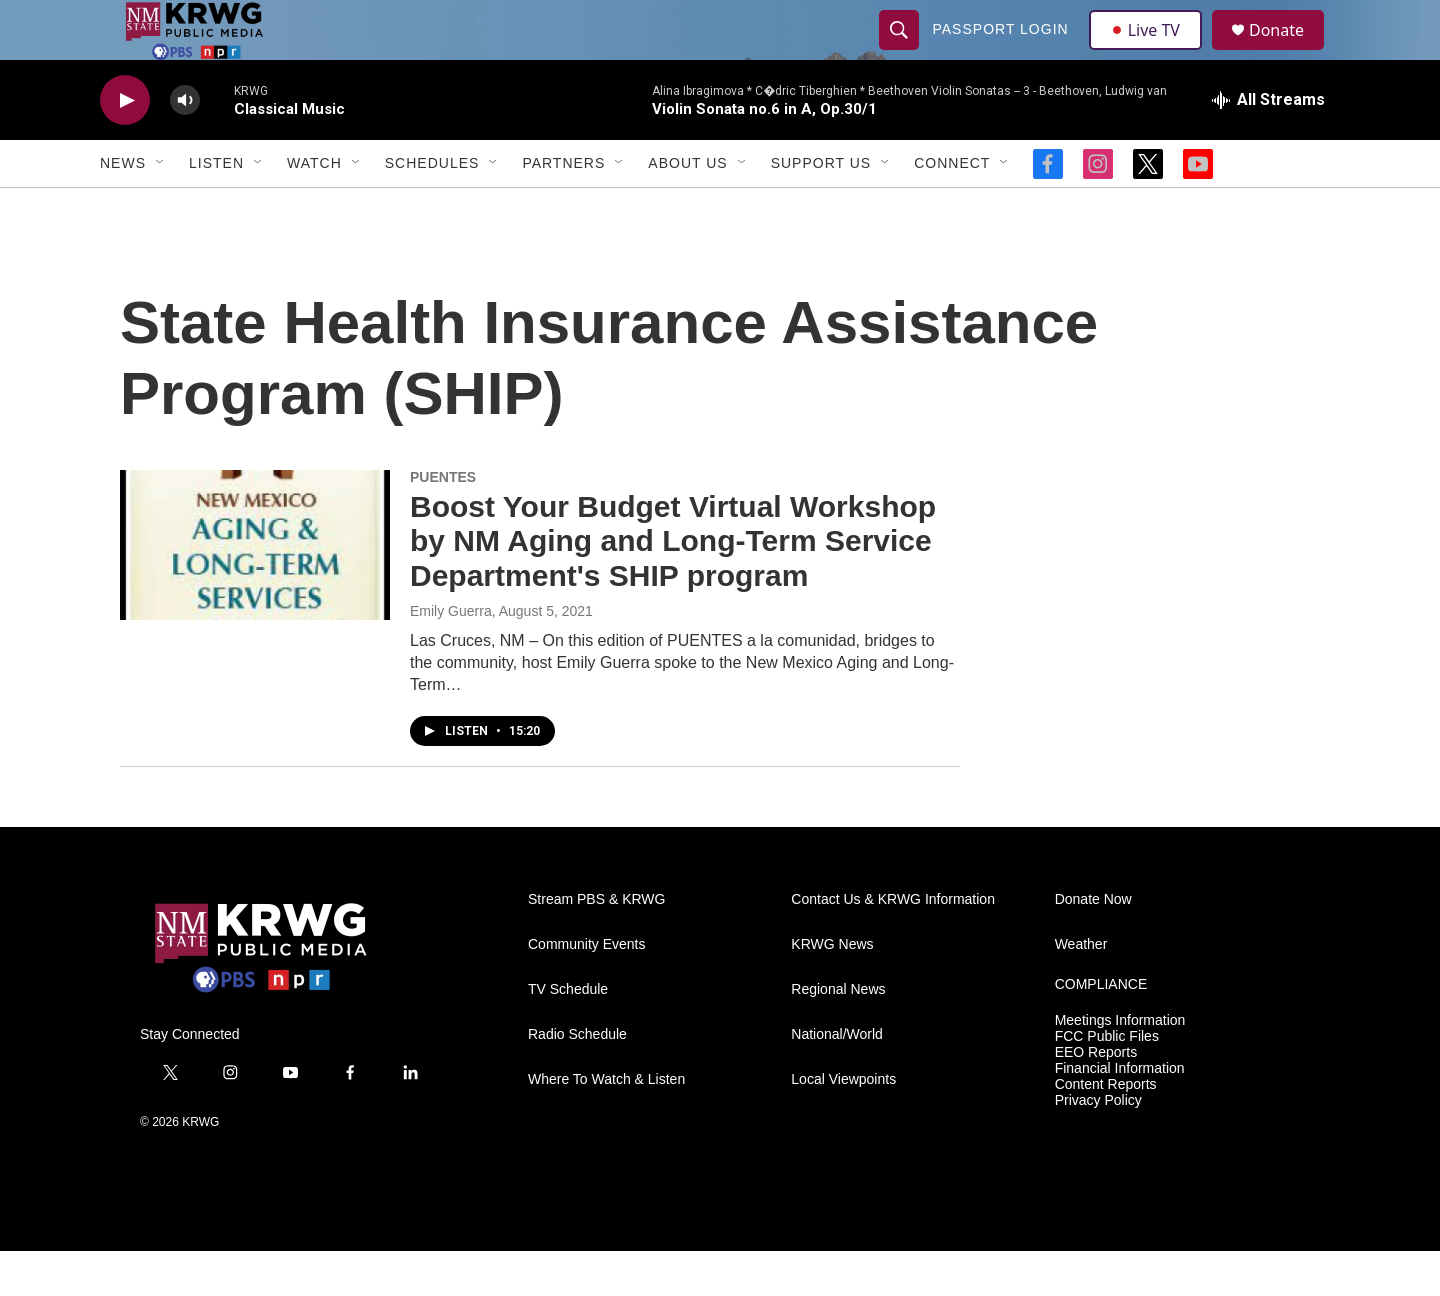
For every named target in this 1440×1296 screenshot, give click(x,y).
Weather (1081, 989)
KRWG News (832, 989)
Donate (1289, 52)
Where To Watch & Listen (606, 1124)
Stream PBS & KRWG (596, 944)
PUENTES (443, 522)
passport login (1003, 52)
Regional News (838, 1034)
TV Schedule (568, 1034)
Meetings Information (1120, 1065)
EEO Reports (1096, 1097)
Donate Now (1093, 944)
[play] (125, 145)
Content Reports (1106, 1129)
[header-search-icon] (902, 52)
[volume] (185, 145)
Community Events (586, 989)
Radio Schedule (577, 1079)
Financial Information (1120, 1113)
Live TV (1151, 52)
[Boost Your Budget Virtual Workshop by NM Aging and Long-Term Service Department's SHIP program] (255, 590)
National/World (837, 1079)
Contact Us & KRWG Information (893, 944)
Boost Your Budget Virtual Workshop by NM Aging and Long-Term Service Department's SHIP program (673, 586)
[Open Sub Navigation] (161, 208)
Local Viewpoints (843, 1124)
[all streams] (1268, 145)
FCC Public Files (1107, 1081)
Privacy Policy (1098, 1145)
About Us (687, 208)
